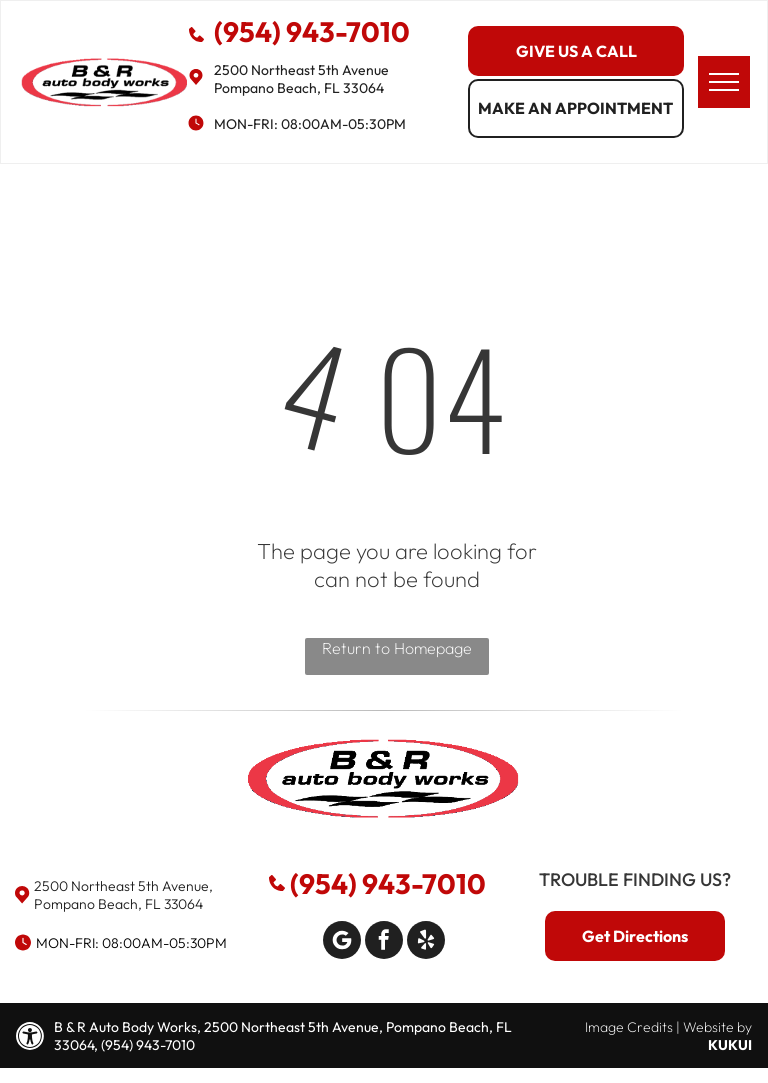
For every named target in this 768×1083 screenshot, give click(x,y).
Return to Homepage (397, 648)
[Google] (342, 942)
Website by (717, 1027)
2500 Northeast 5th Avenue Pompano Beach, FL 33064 (301, 79)
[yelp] (426, 942)
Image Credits (629, 1027)
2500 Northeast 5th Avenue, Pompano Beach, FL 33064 (123, 895)
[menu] (724, 82)
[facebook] (384, 942)
